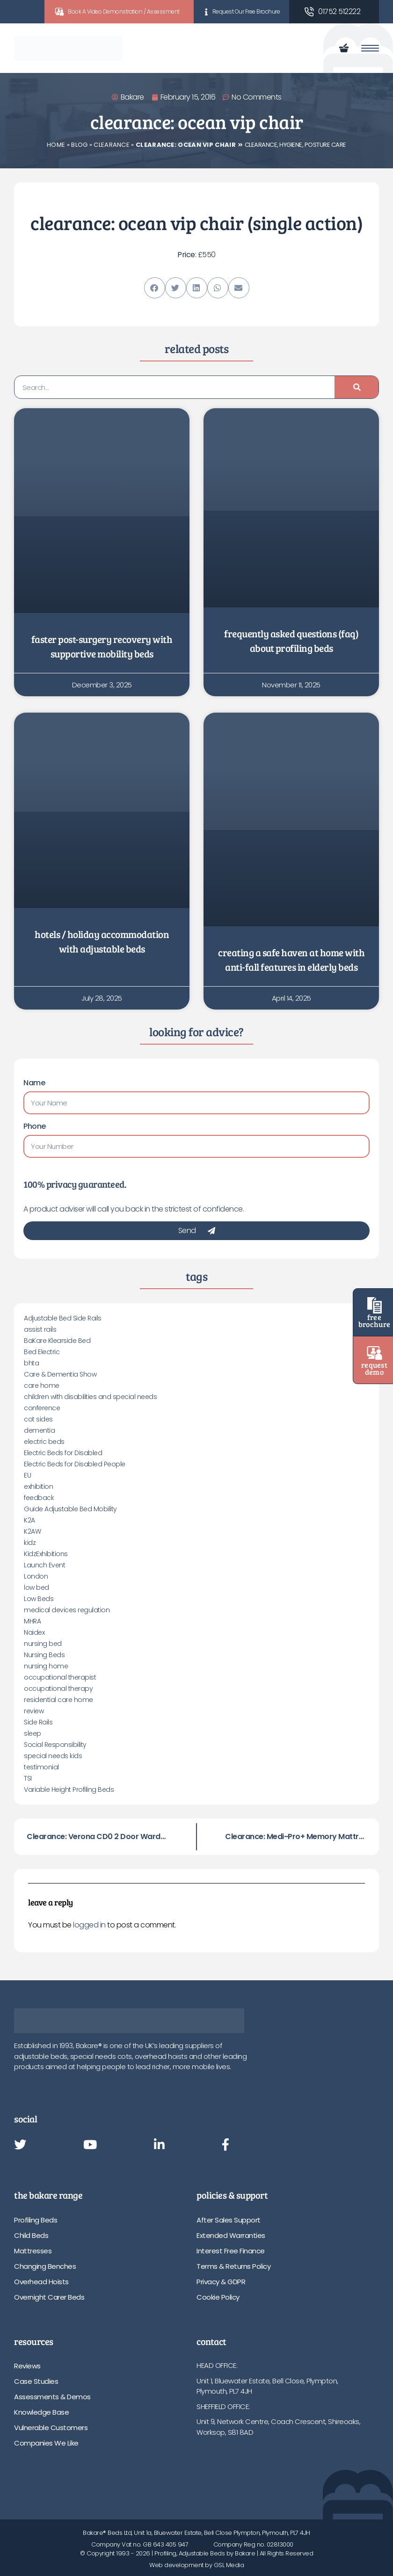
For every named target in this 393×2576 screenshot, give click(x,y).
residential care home (58, 1699)
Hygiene (290, 144)
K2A (29, 1520)
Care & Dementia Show (60, 1374)
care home (41, 1385)
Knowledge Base (41, 2412)
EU (27, 1475)
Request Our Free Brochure (246, 11)
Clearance (112, 144)
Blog (79, 144)
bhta (31, 1363)
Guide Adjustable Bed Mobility (70, 1509)
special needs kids (53, 1756)
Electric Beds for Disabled (63, 1453)
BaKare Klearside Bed (57, 1340)
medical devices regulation (66, 1610)
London (36, 1576)
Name (34, 1082)
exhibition (38, 1486)
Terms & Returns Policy (233, 2266)
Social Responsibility (55, 1744)
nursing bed (43, 1643)
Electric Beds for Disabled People (74, 1464)
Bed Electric (41, 1352)
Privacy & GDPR (220, 2282)
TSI (28, 1778)
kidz (30, 1542)
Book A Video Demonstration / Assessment (124, 11)
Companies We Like (46, 2443)
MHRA (32, 1621)
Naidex (34, 1632)
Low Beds (38, 1598)
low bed (36, 1587)
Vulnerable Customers (50, 2427)
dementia (39, 1430)
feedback (39, 1497)
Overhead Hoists (41, 2282)
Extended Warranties (230, 2235)
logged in (89, 1924)
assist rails (40, 1329)
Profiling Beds (35, 2220)
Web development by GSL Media (196, 2565)
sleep (32, 1733)
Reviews (27, 2366)
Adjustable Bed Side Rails (63, 1318)
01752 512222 (339, 11)
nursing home (46, 1666)
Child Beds (31, 2235)
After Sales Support (228, 2220)
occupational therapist (60, 1677)
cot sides (38, 1419)
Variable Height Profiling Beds (69, 1789)
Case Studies (36, 2381)
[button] (154, 287)
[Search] (356, 387)
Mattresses (32, 2251)
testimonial (41, 1767)
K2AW (32, 1531)
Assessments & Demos (52, 2397)
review (34, 1711)
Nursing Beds (44, 1655)
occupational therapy (58, 1688)
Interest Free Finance (230, 2251)
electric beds (44, 1441)
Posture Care (325, 144)
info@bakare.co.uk (226, 2463)
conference (42, 1408)
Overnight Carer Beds (49, 2297)
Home (56, 144)
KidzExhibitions (46, 1554)
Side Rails (38, 1722)
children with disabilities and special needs (90, 1396)
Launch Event (44, 1565)
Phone (34, 1126)
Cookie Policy (218, 2297)
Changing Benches (45, 2266)
